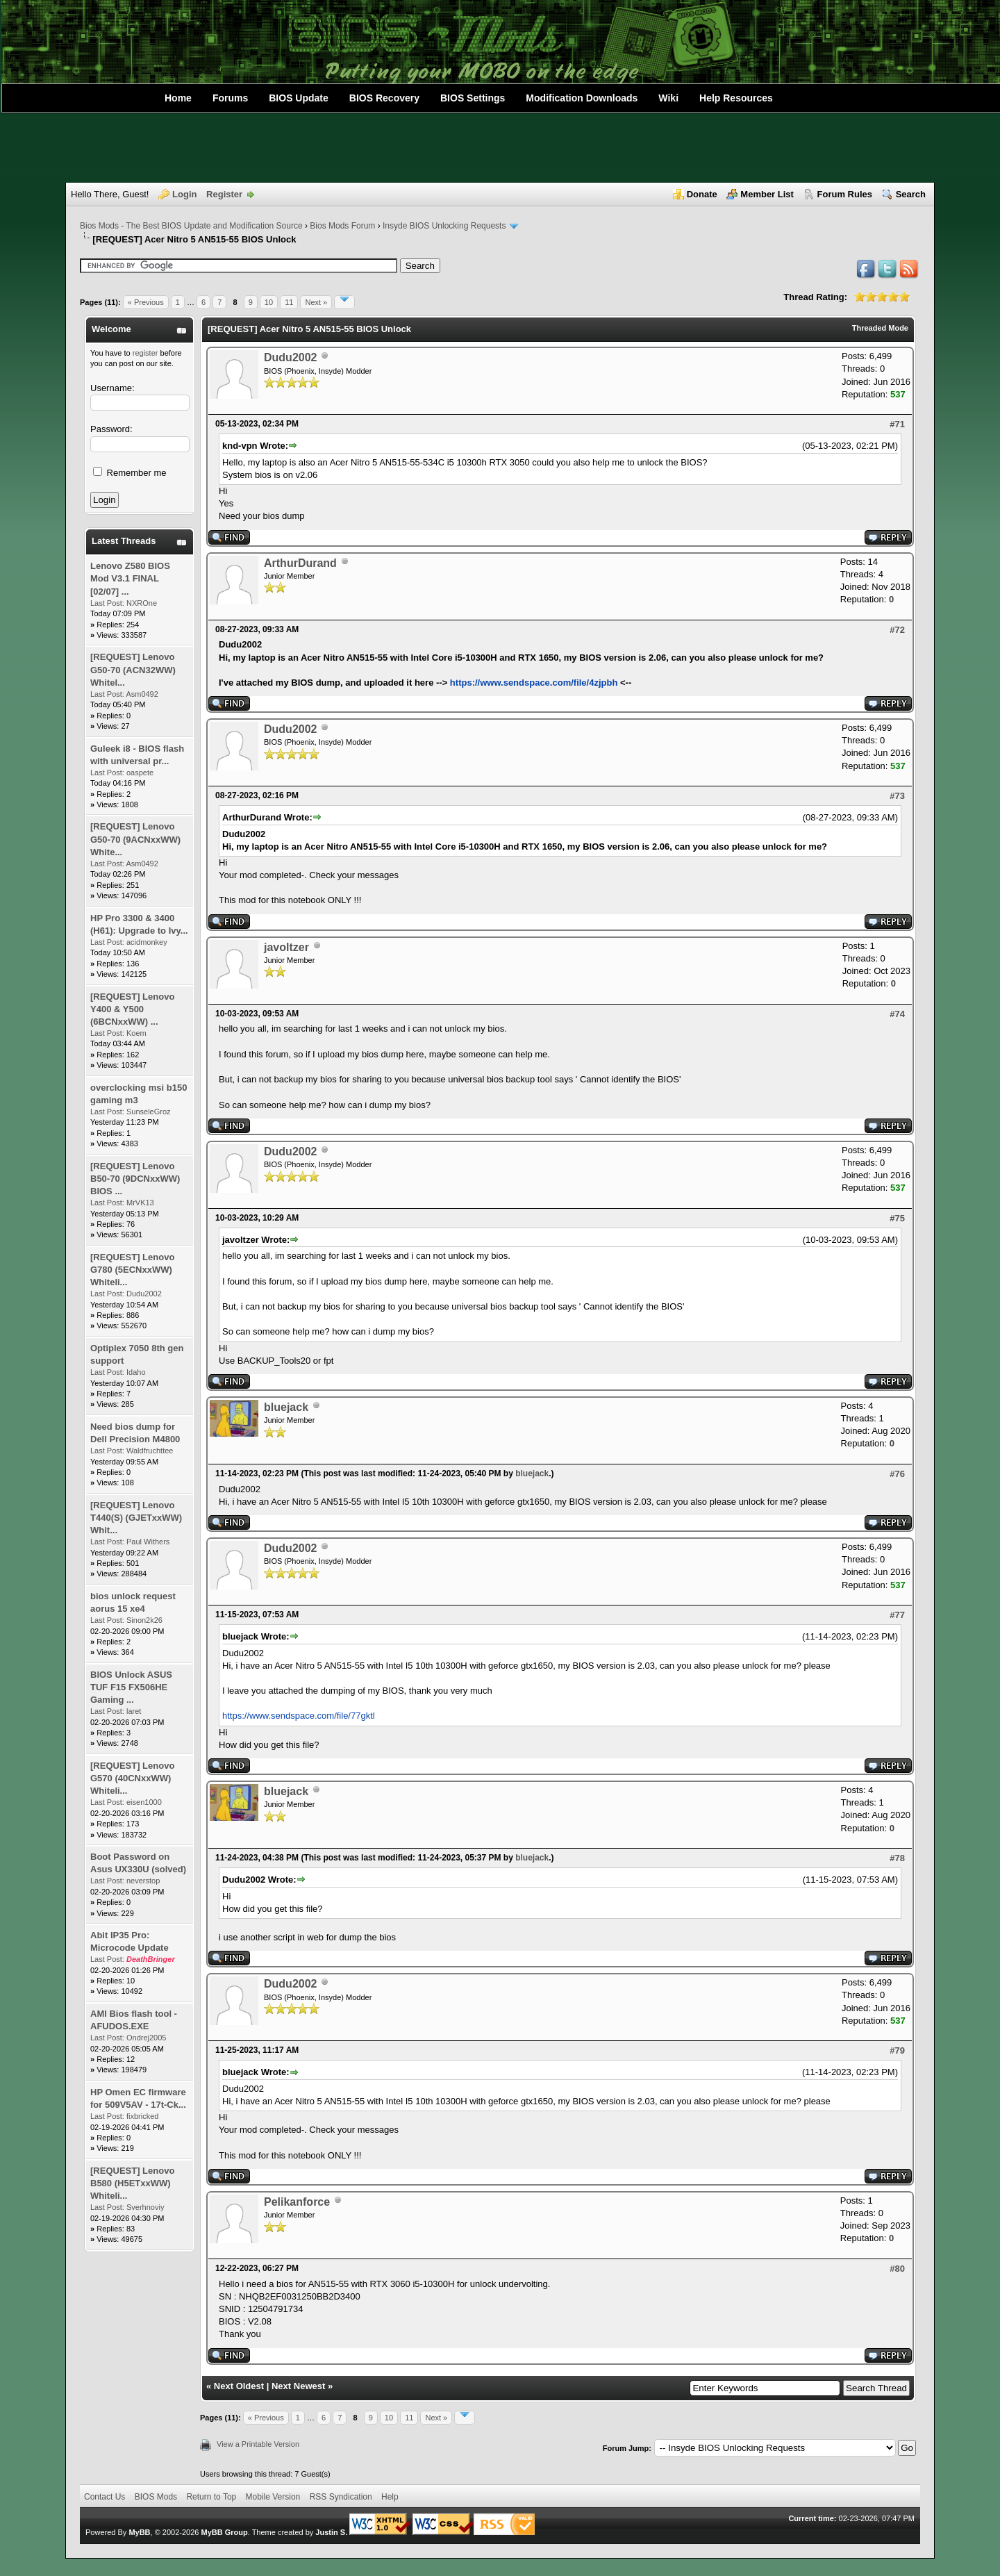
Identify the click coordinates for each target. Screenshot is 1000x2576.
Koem (136, 1033)
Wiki (668, 98)
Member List (767, 194)
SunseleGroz (148, 1111)
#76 (897, 1474)
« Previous (146, 302)
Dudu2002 (144, 1293)
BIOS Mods (156, 2497)
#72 (897, 630)
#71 (897, 424)
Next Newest (298, 2386)
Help (390, 2497)
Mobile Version (273, 2497)
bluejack (286, 1407)
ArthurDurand (300, 563)
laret (133, 1711)
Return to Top (211, 2497)
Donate (702, 194)
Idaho (136, 1372)
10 (269, 302)
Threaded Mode (880, 328)
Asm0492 (142, 694)
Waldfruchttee (149, 1450)
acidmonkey (146, 942)
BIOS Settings (472, 98)
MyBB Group (224, 2532)
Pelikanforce (297, 2202)
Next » (316, 302)
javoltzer (286, 947)
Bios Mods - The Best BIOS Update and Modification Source (191, 226)
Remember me (130, 473)
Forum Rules (844, 194)
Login (184, 194)
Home (178, 98)
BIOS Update (298, 98)
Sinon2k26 (144, 1620)
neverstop (143, 1880)
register (145, 353)
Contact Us (104, 2497)
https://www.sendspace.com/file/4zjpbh (534, 682)
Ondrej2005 (146, 2037)
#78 (897, 1858)
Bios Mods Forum (342, 226)
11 (289, 302)
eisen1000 (144, 1802)
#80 (897, 2268)
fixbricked (142, 2116)
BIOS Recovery (384, 98)
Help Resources (736, 98)
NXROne (141, 603)
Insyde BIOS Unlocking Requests (444, 226)
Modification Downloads (582, 98)
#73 (897, 796)
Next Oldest (239, 2386)
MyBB (139, 2532)
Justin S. (331, 2532)
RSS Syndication (341, 2497)
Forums (230, 98)
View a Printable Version (258, 2444)
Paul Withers (147, 1541)
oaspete (139, 772)
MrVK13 (140, 1202)
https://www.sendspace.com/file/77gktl (298, 1715)
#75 (897, 1218)
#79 (897, 2050)
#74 (897, 1014)
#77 (897, 1615)
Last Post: (107, 603)
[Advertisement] (500, 148)
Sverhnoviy (145, 2207)
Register (224, 194)
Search (911, 194)
